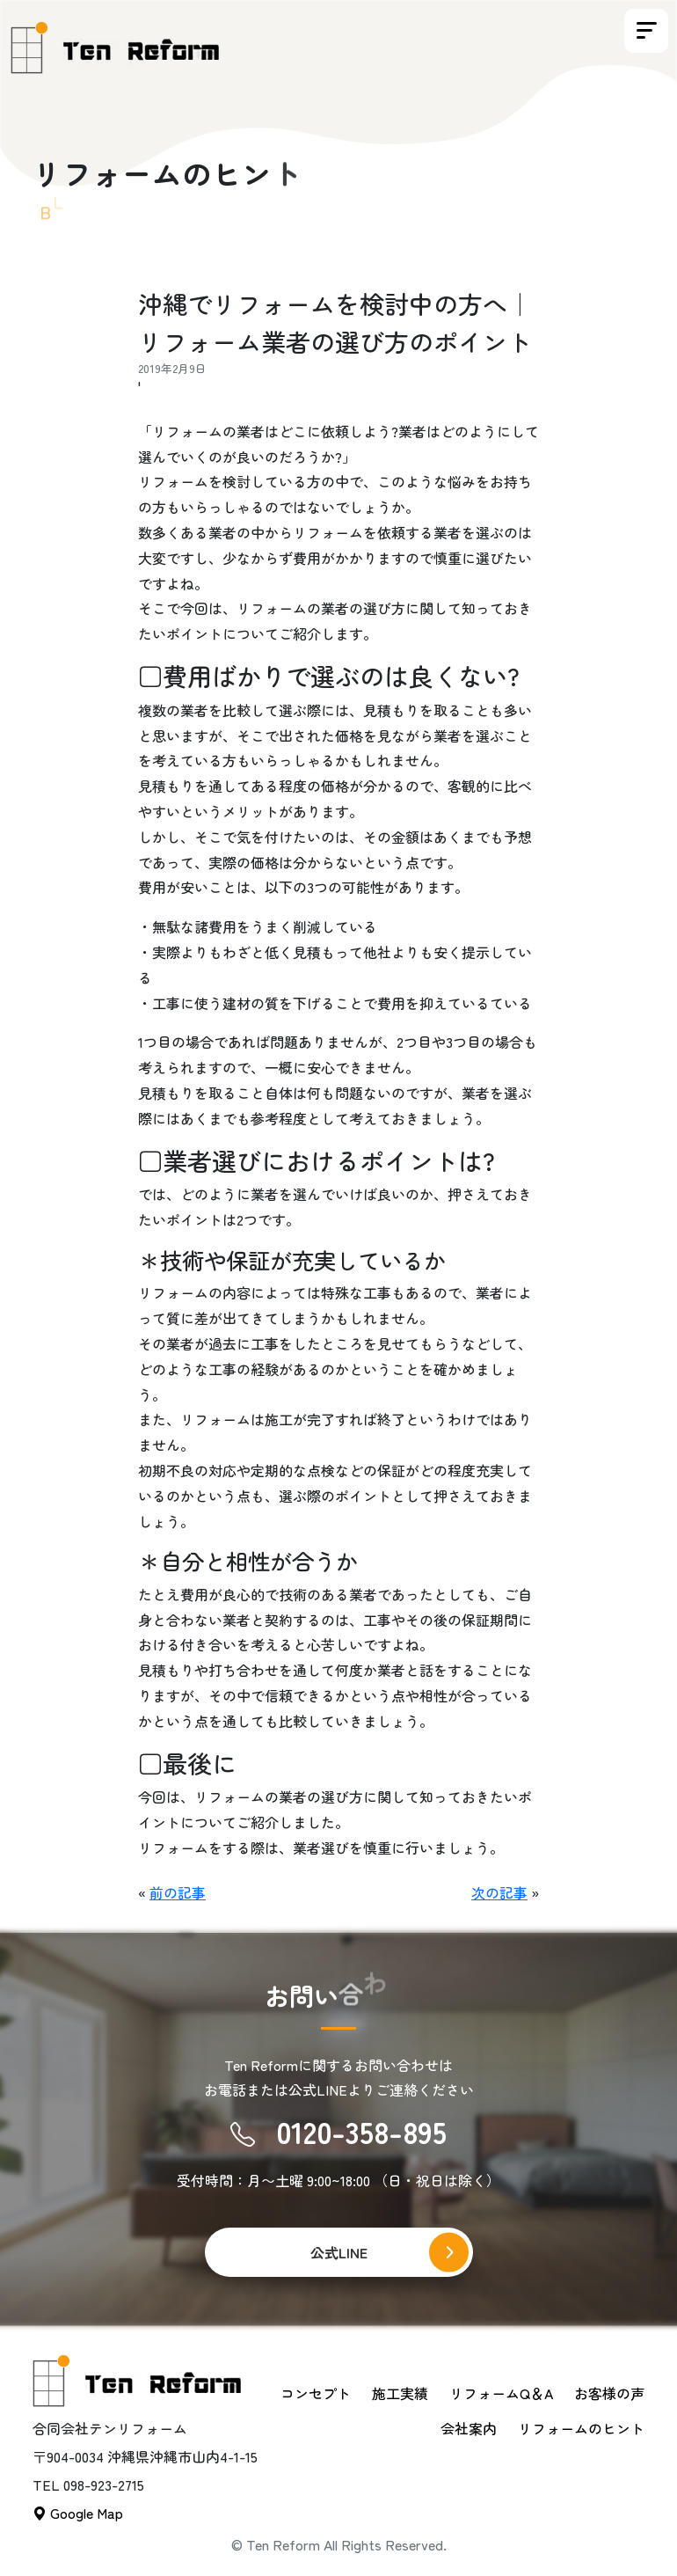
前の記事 (177, 1892)
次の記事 (499, 1892)
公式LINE (339, 2252)
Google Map (78, 2512)
